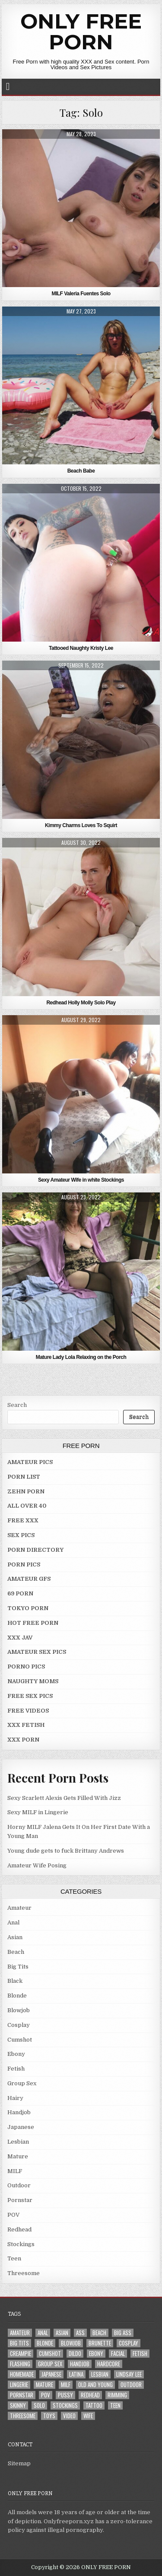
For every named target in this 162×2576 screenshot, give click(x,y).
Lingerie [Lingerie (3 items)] (19, 2385)
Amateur (19, 1908)
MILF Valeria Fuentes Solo (80, 294)
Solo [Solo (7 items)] (39, 2405)
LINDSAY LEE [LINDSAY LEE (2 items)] (129, 2374)
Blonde (17, 1995)
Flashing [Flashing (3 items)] (20, 2364)
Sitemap (19, 2463)
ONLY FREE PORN (81, 31)
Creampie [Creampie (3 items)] (20, 2353)
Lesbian (18, 2141)
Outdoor (19, 2185)
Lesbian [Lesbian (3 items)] (99, 2374)
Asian (14, 1937)
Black (14, 1981)
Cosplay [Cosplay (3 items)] (128, 2343)
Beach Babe (81, 471)
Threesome (23, 2273)
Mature (17, 2156)
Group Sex (21, 2083)
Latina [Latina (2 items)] (76, 2374)
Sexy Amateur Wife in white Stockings (81, 1180)
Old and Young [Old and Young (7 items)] (95, 2385)
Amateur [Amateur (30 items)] (20, 2333)
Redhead (19, 2229)
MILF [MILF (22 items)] (65, 2385)
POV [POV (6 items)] (45, 2395)
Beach (15, 1952)
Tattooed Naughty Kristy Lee (81, 648)
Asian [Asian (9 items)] (62, 2333)
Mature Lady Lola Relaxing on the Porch (81, 1357)
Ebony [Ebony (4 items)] (96, 2353)
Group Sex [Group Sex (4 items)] (50, 2364)
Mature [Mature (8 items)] (44, 2385)
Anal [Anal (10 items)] (43, 2333)
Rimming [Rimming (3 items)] (117, 2395)
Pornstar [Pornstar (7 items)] (21, 2395)
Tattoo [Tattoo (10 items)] (94, 2405)
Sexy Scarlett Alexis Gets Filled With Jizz (64, 1798)
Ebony (16, 2054)
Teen (14, 2258)
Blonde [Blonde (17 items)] (45, 2343)
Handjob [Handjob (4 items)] (79, 2364)
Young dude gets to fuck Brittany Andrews (65, 1850)
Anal (13, 1922)
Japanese (20, 2127)
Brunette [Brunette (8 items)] (100, 2343)
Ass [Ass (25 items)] (80, 2333)
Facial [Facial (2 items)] (118, 2353)
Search (17, 1405)
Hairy (15, 2098)
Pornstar (19, 2200)
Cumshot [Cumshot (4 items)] (50, 2353)
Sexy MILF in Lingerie (37, 1812)
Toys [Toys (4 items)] (49, 2416)
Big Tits (18, 1966)
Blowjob (18, 2010)
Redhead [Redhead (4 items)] (90, 2395)
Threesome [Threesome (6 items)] (22, 2416)
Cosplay (18, 2025)
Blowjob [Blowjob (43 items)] (71, 2343)
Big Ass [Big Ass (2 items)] (122, 2333)
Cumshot (19, 2039)
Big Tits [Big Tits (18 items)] (19, 2343)
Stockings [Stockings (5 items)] (65, 2405)
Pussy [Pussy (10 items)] (65, 2395)
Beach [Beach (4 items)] (99, 2333)
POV (13, 2215)
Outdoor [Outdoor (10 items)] (131, 2385)
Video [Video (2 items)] (69, 2416)
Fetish (16, 2068)
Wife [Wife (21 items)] (88, 2416)
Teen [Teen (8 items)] (115, 2405)
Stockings (21, 2244)
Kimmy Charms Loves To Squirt (81, 825)
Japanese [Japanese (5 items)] (51, 2374)
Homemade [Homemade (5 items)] (22, 2374)
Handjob (19, 2112)
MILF (14, 2171)
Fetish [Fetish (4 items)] (140, 2353)
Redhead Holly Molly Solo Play (80, 1003)
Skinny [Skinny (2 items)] (18, 2405)
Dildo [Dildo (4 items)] (75, 2353)
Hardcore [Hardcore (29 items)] (108, 2364)
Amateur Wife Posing (37, 1865)
